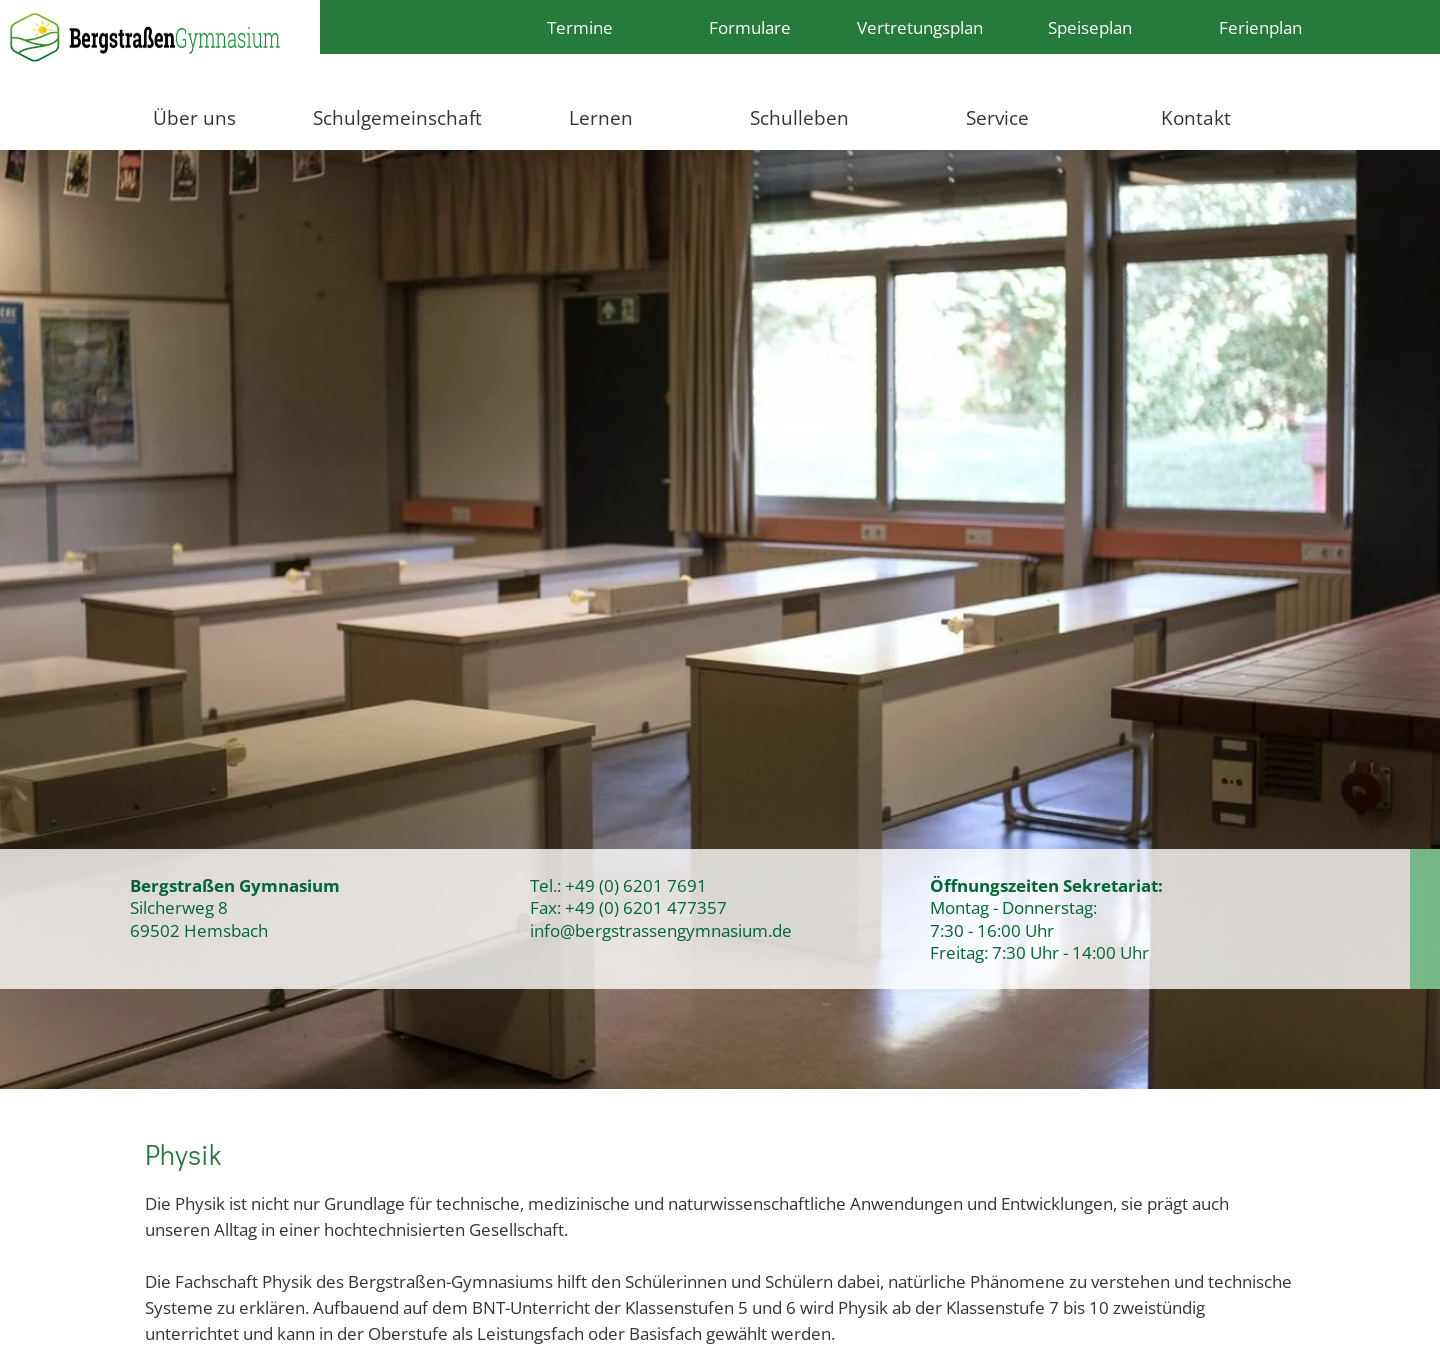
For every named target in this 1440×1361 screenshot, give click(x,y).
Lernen (601, 117)
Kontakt (1196, 117)
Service (997, 117)
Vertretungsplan (920, 27)
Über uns (194, 117)
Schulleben (799, 117)
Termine (580, 27)
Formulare (750, 27)
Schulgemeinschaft (397, 117)
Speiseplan (1090, 27)
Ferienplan (1260, 27)
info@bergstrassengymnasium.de (661, 930)
